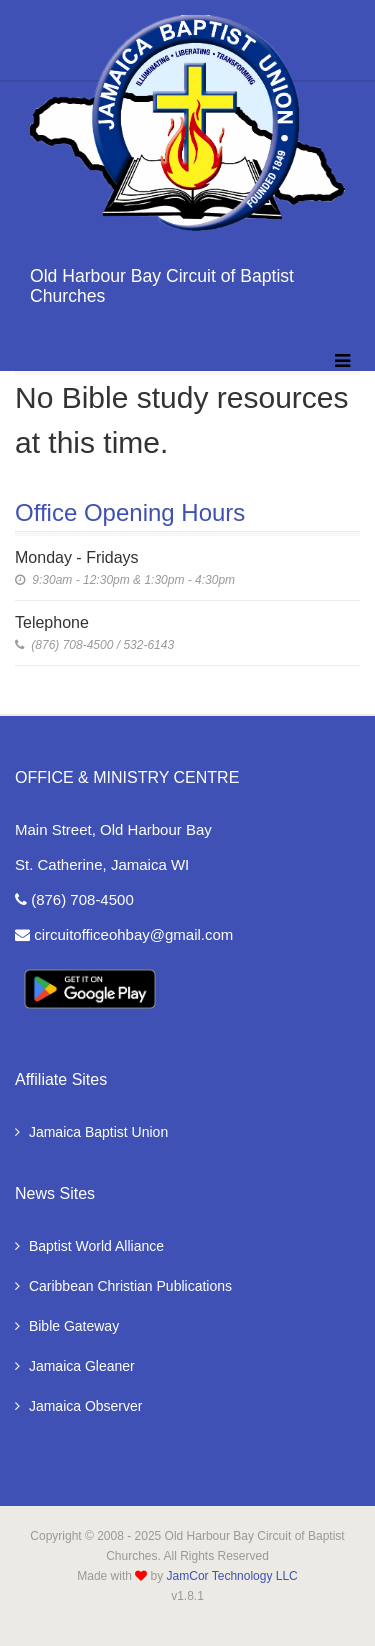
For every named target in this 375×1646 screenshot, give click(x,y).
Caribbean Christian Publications (123, 1286)
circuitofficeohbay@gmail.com (124, 934)
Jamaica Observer (78, 1406)
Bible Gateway (67, 1326)
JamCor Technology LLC (232, 1576)
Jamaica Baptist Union (91, 1132)
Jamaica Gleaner (75, 1366)
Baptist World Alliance (89, 1246)
